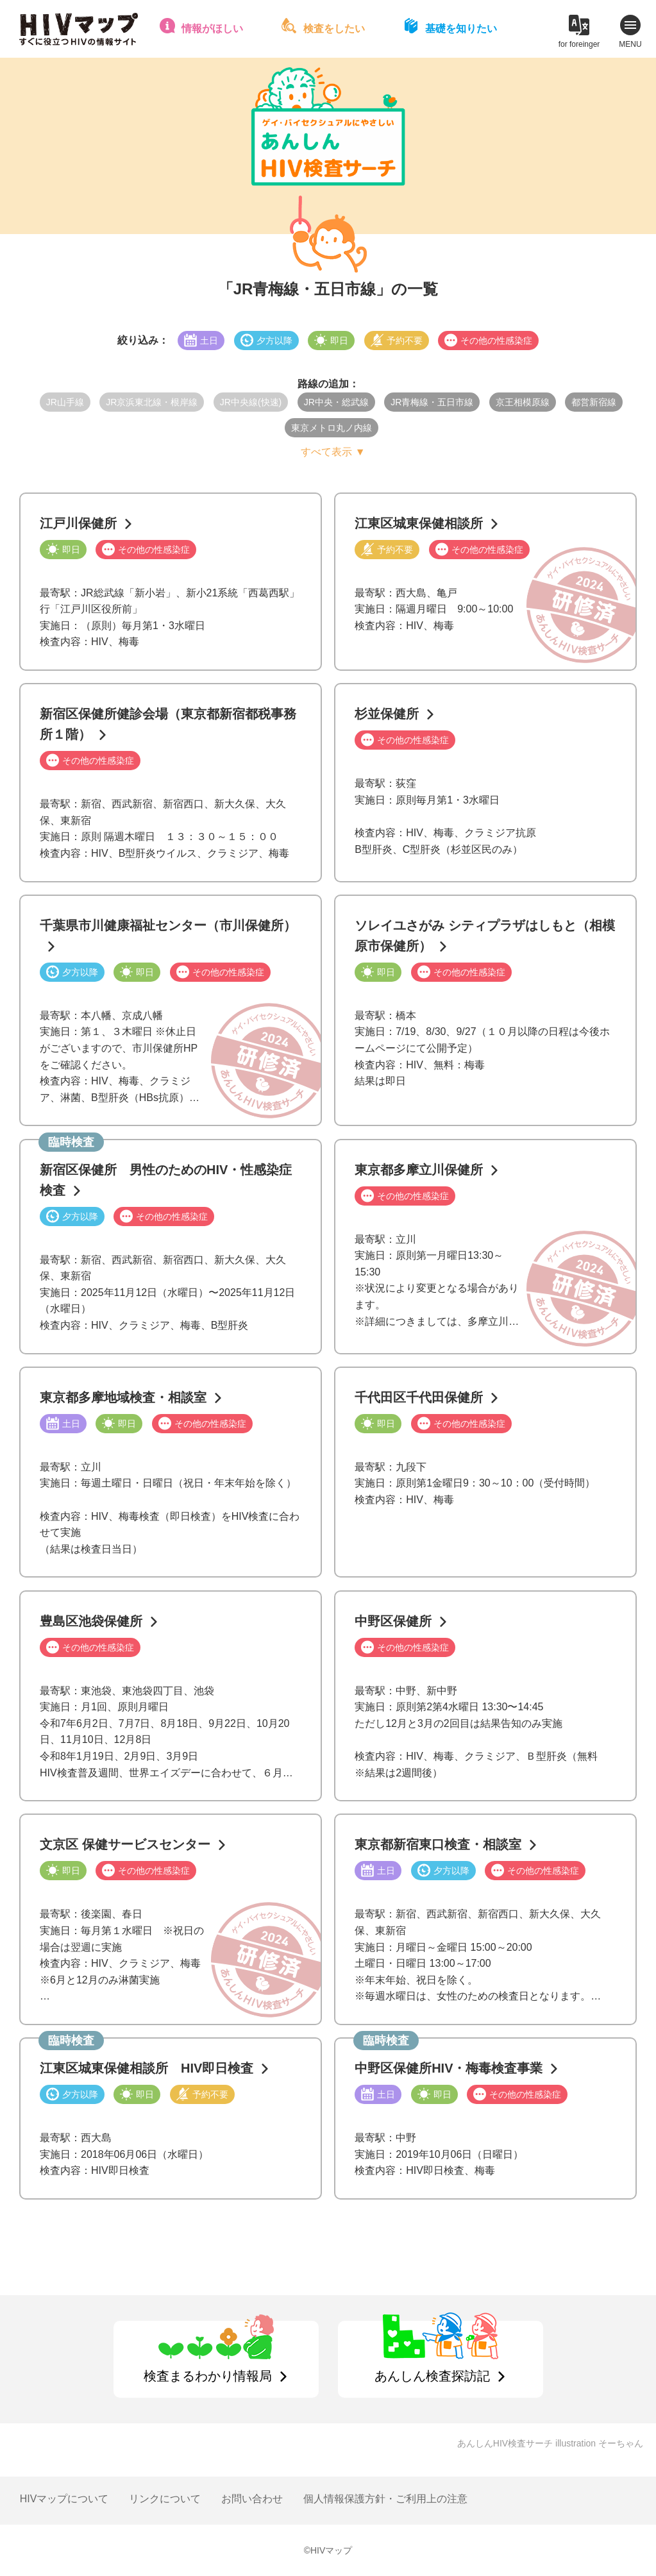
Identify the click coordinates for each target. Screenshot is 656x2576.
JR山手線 (65, 402)
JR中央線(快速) (251, 402)
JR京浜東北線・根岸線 (152, 402)
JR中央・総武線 (336, 402)
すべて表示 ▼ (333, 451)
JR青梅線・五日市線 (432, 402)
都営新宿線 (593, 402)
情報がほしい (212, 28)
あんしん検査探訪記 (432, 2376)
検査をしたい (334, 28)
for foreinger (579, 44)
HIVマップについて (64, 2498)
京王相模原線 (523, 402)
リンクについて (165, 2498)
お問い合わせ (252, 2498)
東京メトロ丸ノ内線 (331, 428)
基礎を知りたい (461, 28)
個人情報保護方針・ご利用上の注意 (385, 2498)
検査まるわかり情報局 (208, 2376)
